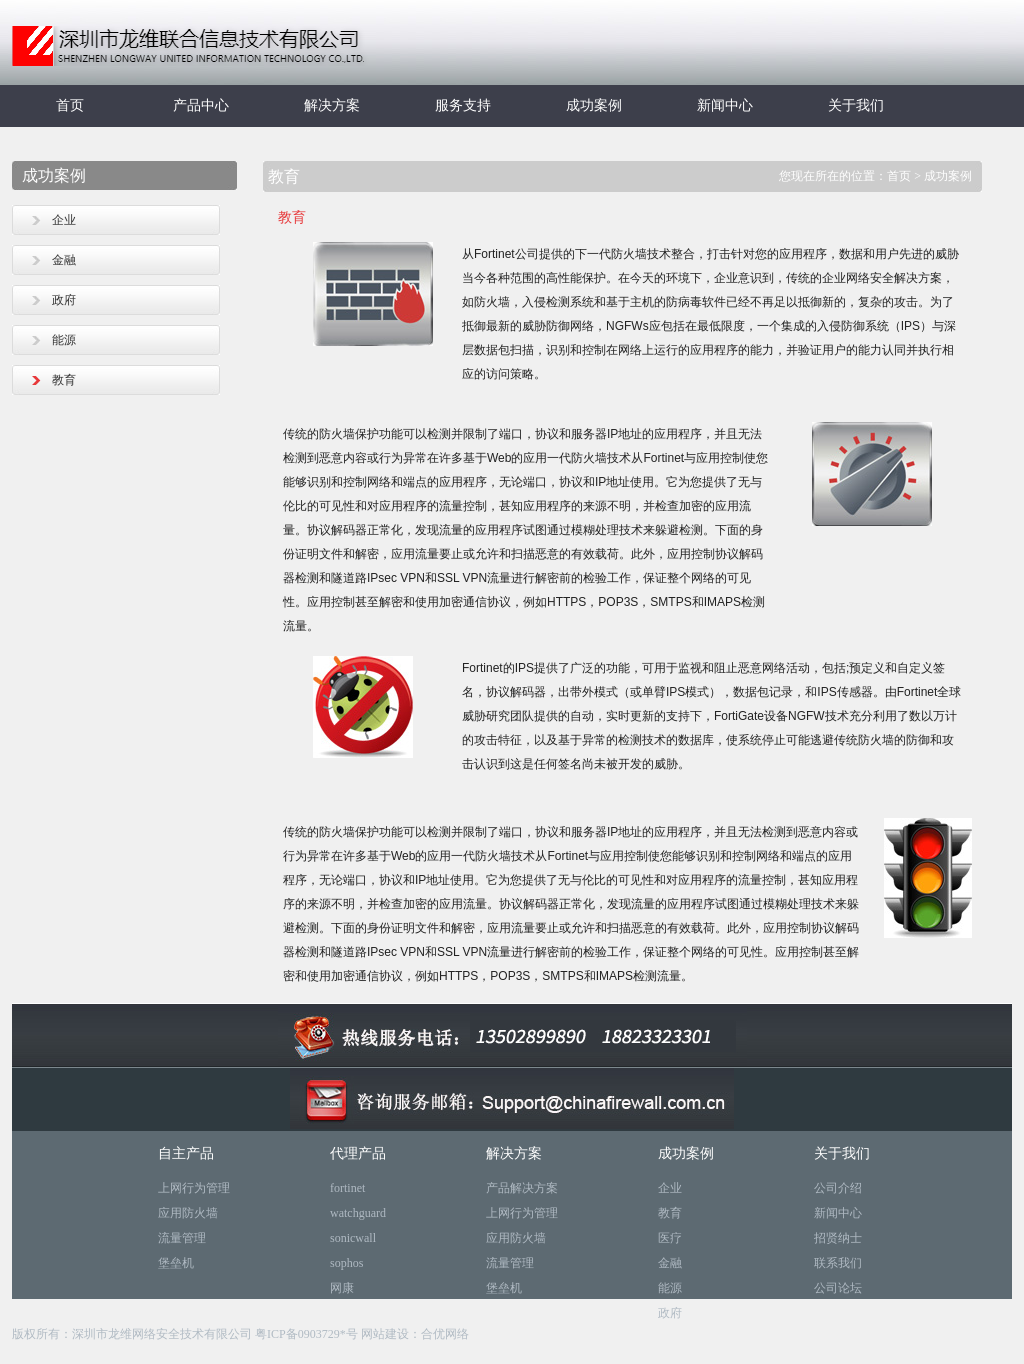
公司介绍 (838, 1188)
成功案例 (594, 105)
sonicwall (353, 1238)
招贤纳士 (838, 1238)
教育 (64, 380)
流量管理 (182, 1238)
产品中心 (201, 105)
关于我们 (856, 105)
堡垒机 (176, 1263)
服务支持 (463, 105)
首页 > (905, 176)
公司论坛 (838, 1288)
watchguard (358, 1213)
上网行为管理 (194, 1188)
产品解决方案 (522, 1188)
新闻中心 (725, 105)
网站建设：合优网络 (415, 1334)
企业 (64, 220)
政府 (64, 300)
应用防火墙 (188, 1213)
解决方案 (332, 105)
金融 (64, 260)
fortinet (347, 1188)
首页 (70, 105)
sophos (346, 1263)
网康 (342, 1288)
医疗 (670, 1238)
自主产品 (186, 1153)
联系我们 (838, 1263)
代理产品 (358, 1153)
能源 (64, 340)
